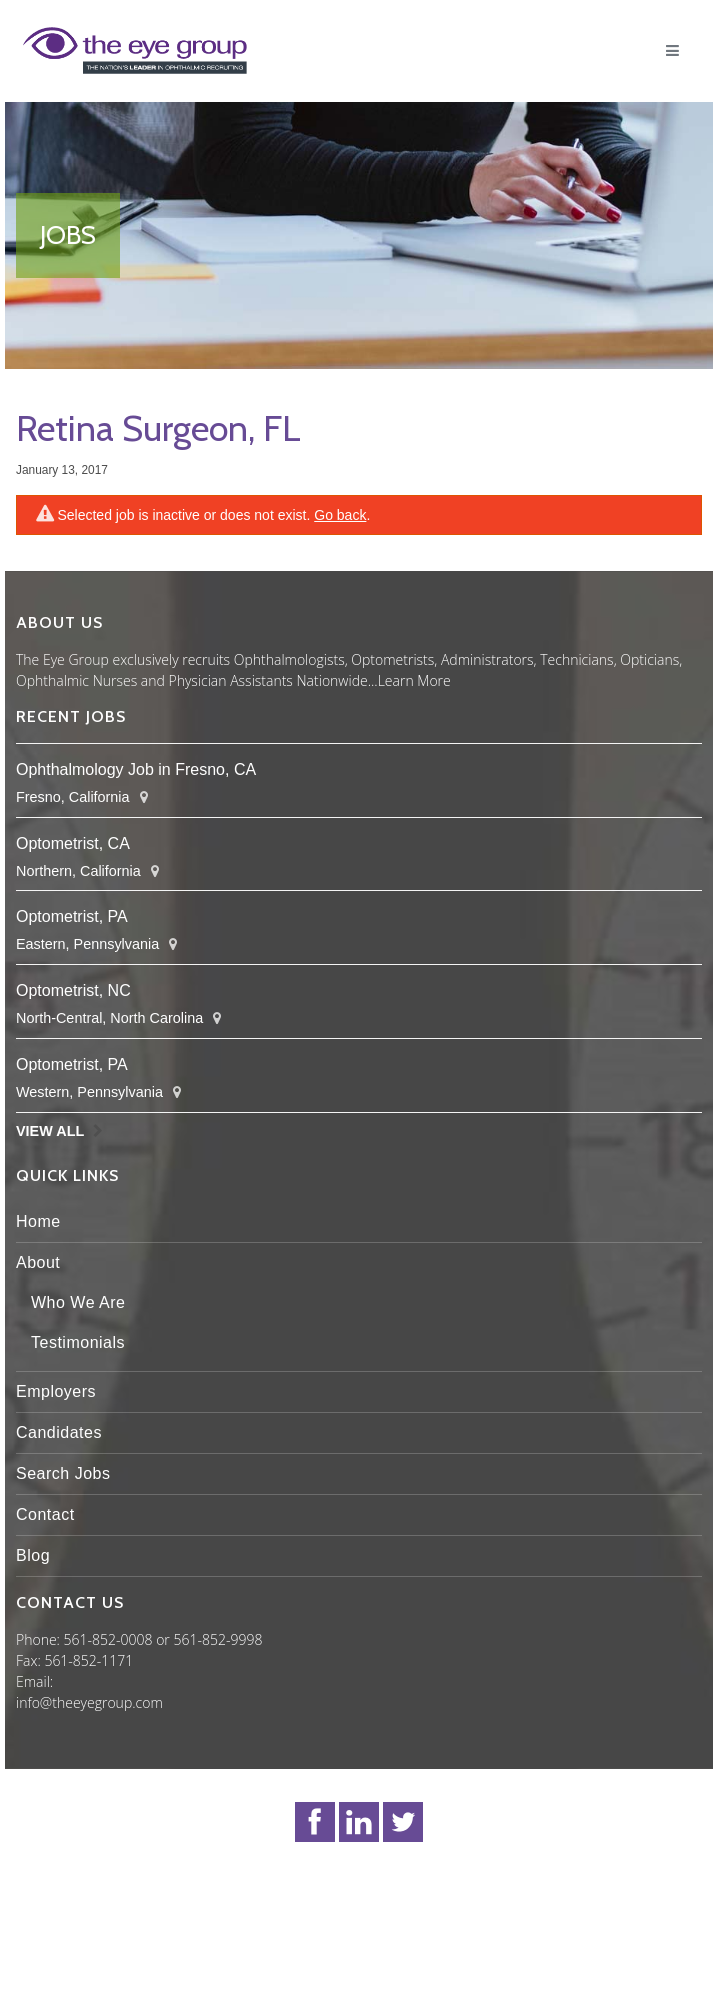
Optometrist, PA (72, 916)
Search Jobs (63, 1473)
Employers (56, 1391)
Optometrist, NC (73, 990)
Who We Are (78, 1302)
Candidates (59, 1432)
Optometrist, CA (73, 843)
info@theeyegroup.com (89, 1702)
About (38, 1262)
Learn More (414, 680)
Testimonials (78, 1342)
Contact (45, 1514)
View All (50, 1131)
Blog (33, 1555)
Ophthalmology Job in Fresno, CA (136, 769)
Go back (340, 515)
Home (38, 1221)
